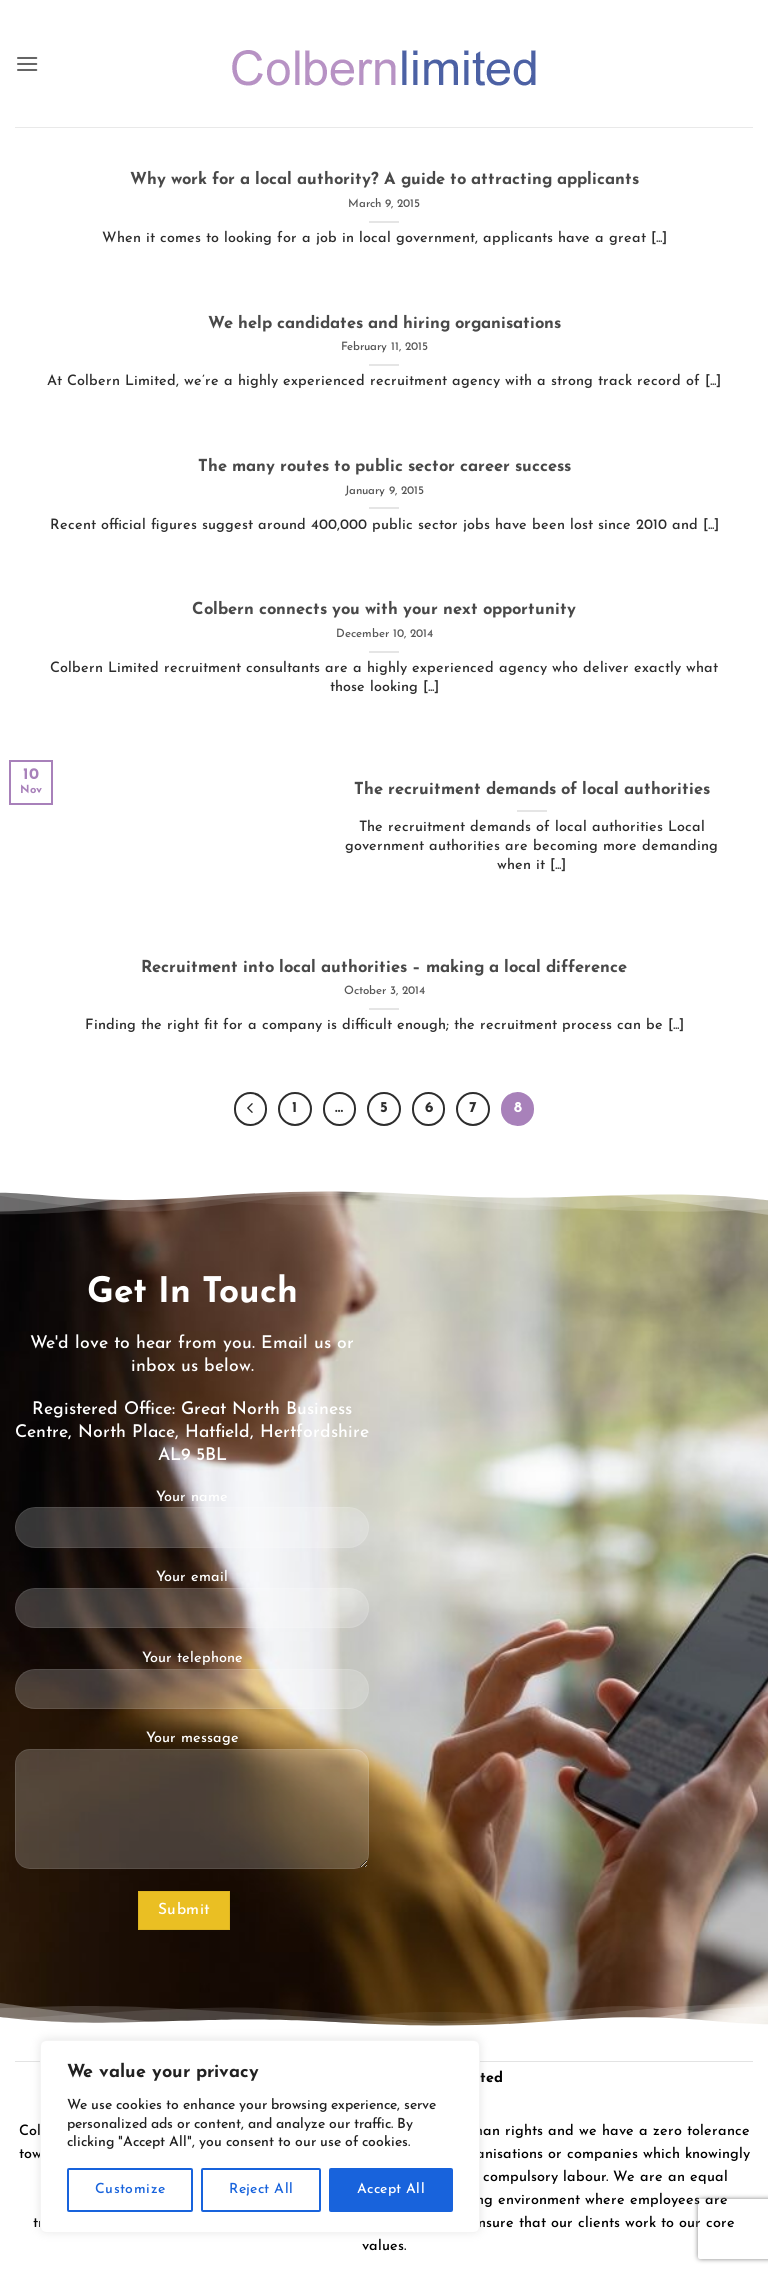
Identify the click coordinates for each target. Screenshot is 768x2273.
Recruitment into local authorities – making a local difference (384, 968)
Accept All (391, 2189)
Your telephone (192, 1688)
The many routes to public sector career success (384, 467)
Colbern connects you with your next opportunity (384, 610)
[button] (27, 63)
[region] (260, 2136)
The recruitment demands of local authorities (532, 790)
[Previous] (251, 1109)
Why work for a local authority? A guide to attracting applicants (384, 180)
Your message (192, 1808)
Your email (192, 1607)
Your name (192, 1527)
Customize (130, 2189)
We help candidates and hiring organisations (384, 324)
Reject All (261, 2189)
